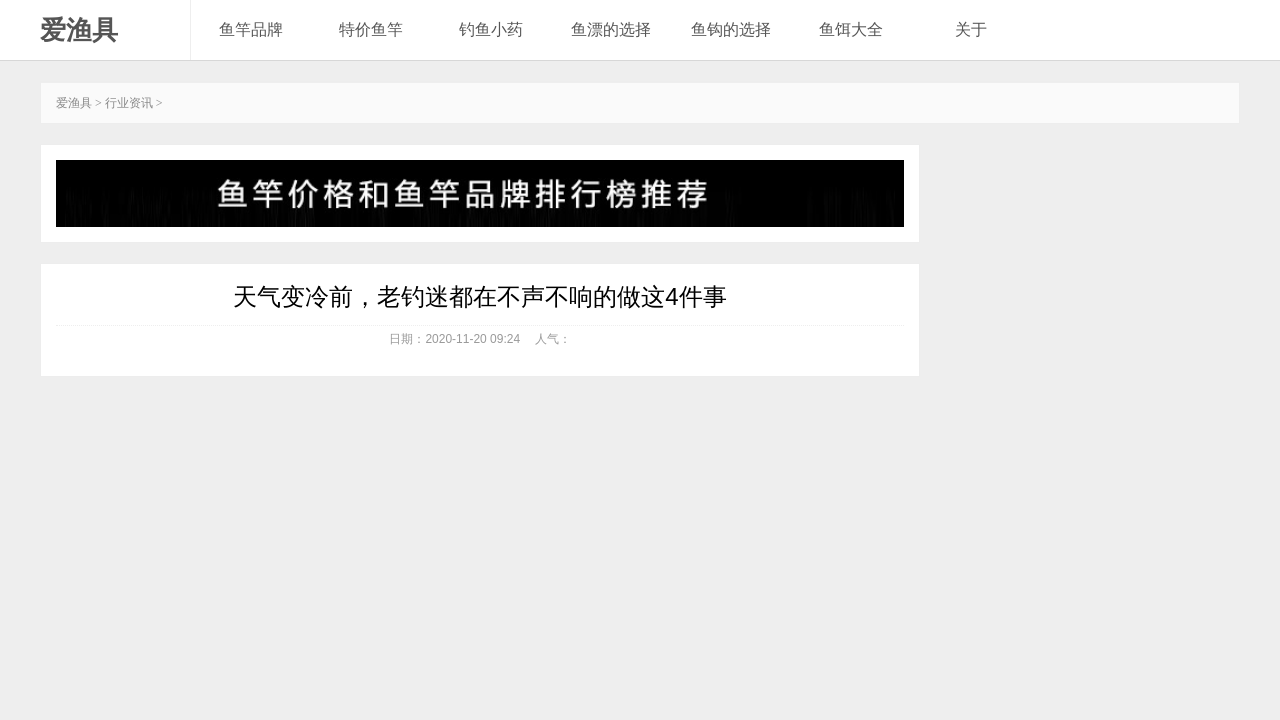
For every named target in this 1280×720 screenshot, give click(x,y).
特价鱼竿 (371, 29)
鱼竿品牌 (251, 29)
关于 (971, 29)
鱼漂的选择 (611, 29)
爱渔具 (79, 30)
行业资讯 (129, 103)
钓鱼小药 (491, 29)
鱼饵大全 (851, 29)
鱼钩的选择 (731, 29)
